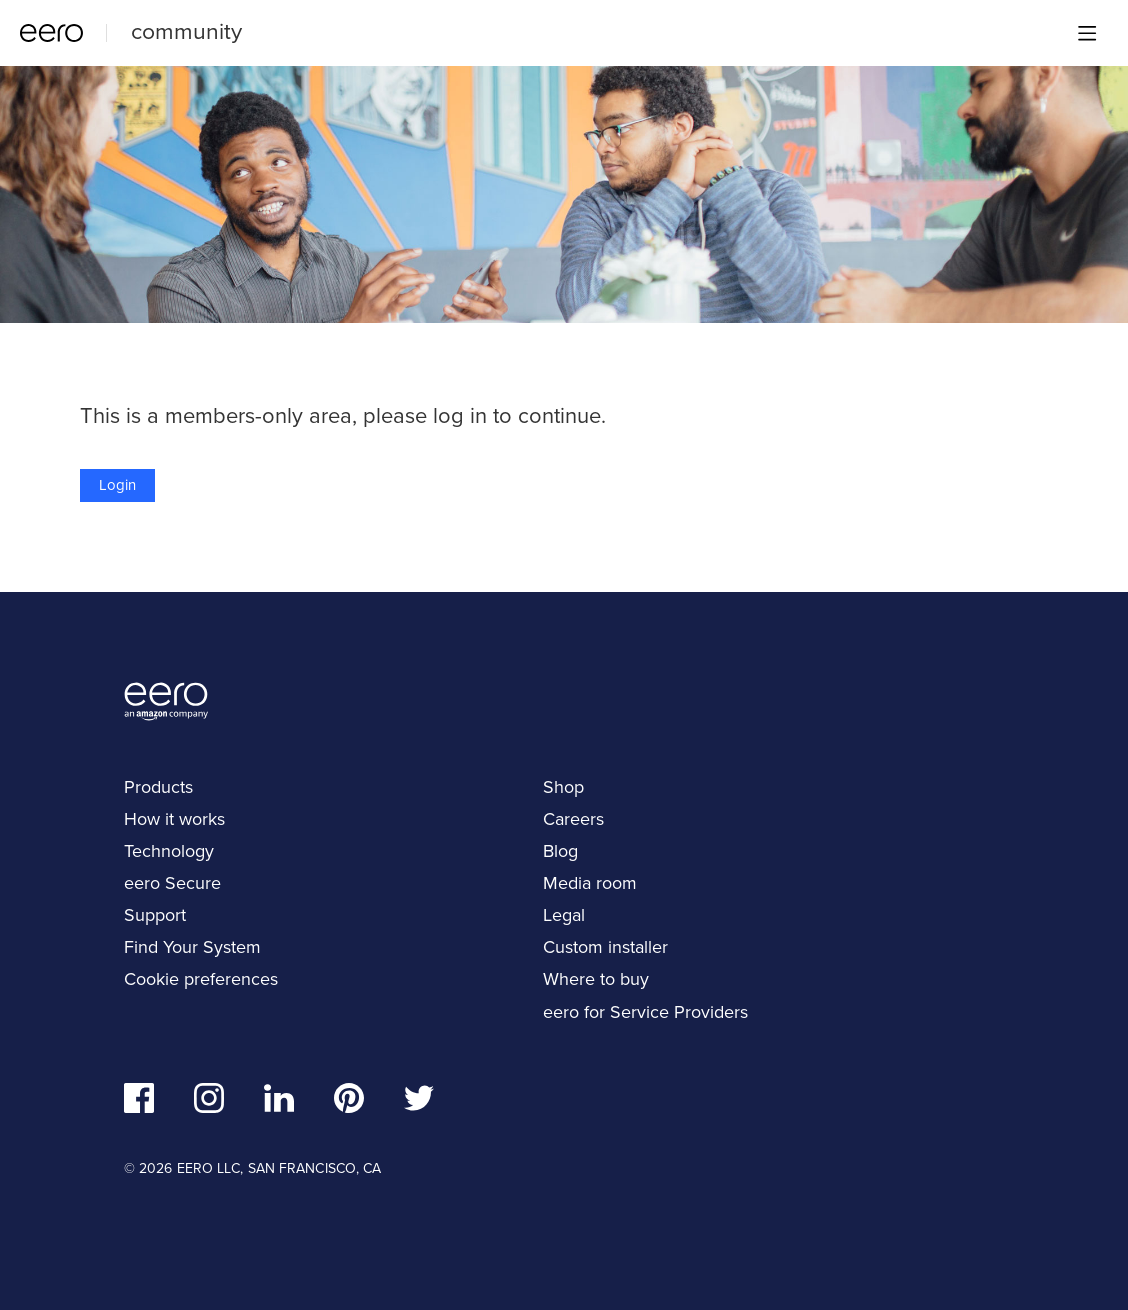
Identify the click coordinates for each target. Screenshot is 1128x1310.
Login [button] (117, 485)
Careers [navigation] (573, 819)
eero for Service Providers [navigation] (645, 1012)
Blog (560, 851)
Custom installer (605, 947)
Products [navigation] (158, 787)
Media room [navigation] (590, 883)
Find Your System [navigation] (192, 947)
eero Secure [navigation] (172, 883)
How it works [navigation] (174, 819)
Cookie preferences (201, 979)
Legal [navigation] (564, 915)
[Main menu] (1087, 33)
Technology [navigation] (169, 851)
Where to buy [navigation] (596, 979)
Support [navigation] (155, 915)
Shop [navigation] (563, 787)
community (186, 31)
